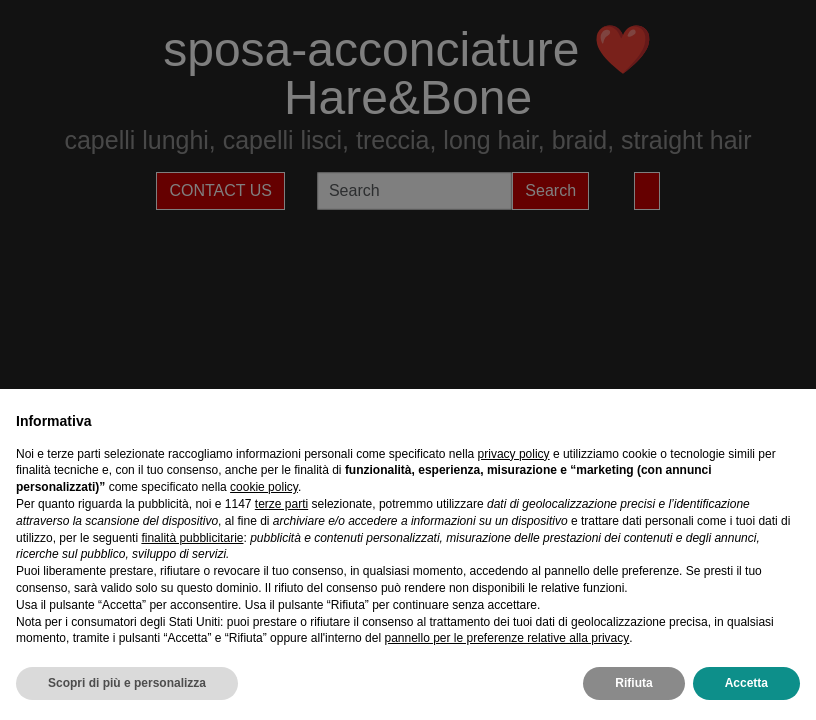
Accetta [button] (746, 683)
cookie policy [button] (264, 487)
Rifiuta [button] (633, 683)
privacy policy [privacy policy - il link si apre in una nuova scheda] (514, 454)
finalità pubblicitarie (192, 538)
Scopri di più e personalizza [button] (127, 683)
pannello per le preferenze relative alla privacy (506, 638)
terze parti (281, 504)
